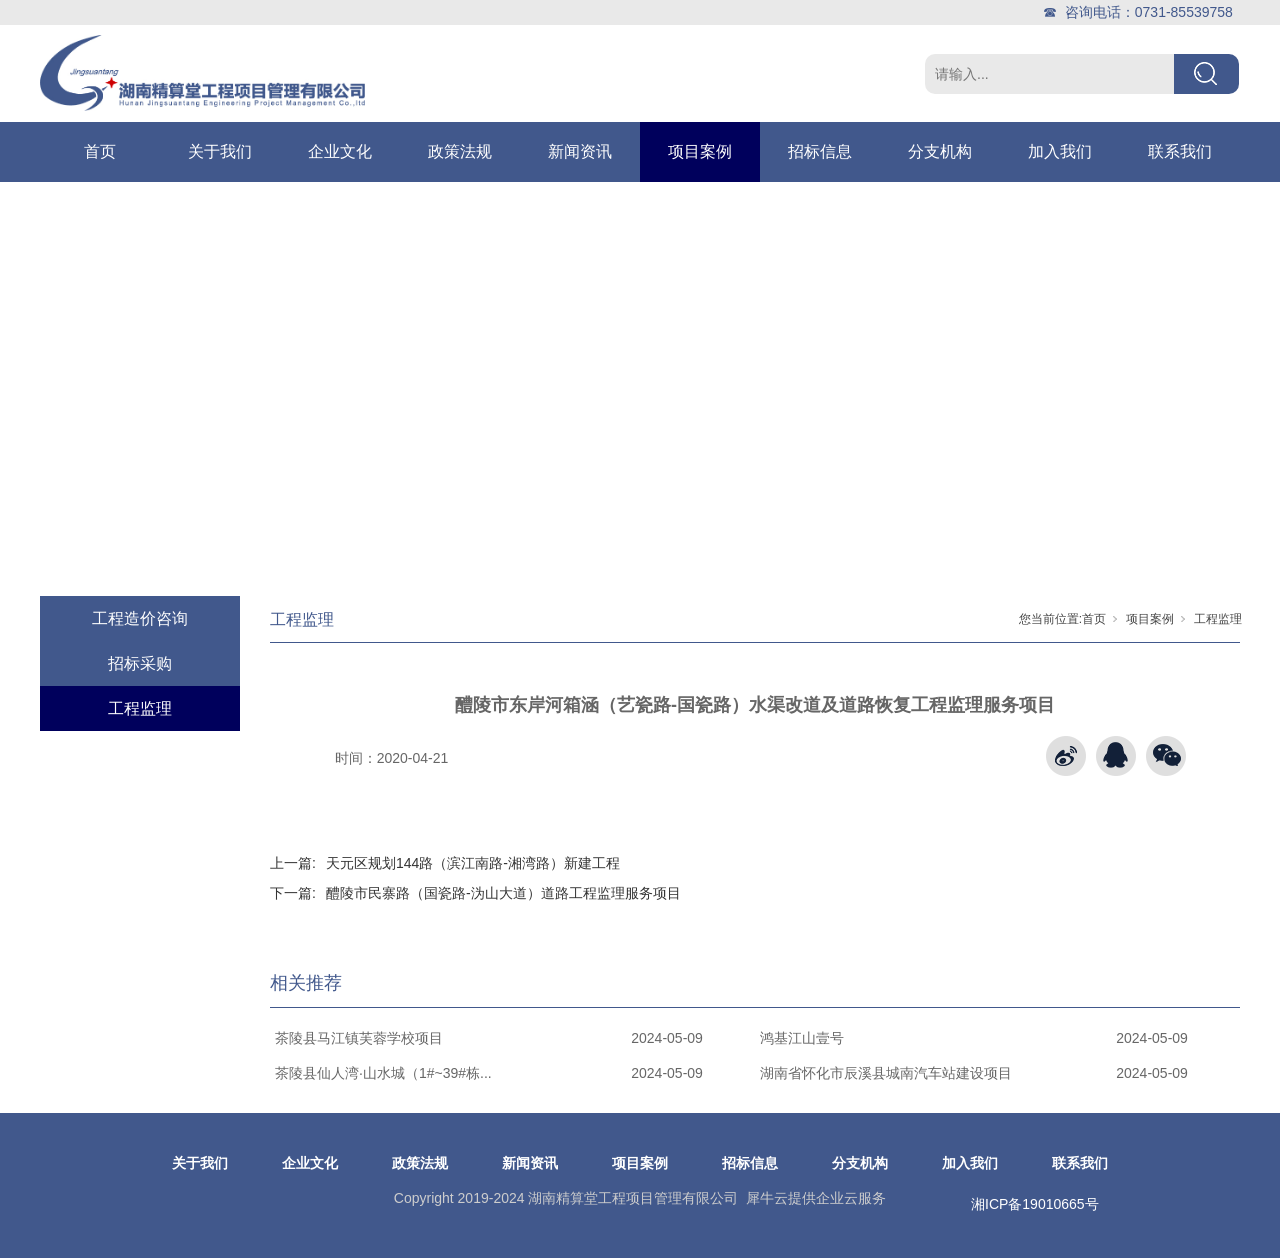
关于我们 (220, 151)
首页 (100, 151)
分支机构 (940, 151)
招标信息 (820, 151)
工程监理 (140, 708)
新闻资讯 (580, 151)
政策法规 (460, 151)
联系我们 (1180, 151)
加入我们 (1060, 151)
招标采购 (140, 663)
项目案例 (700, 151)
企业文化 (340, 151)
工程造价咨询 (140, 618)
